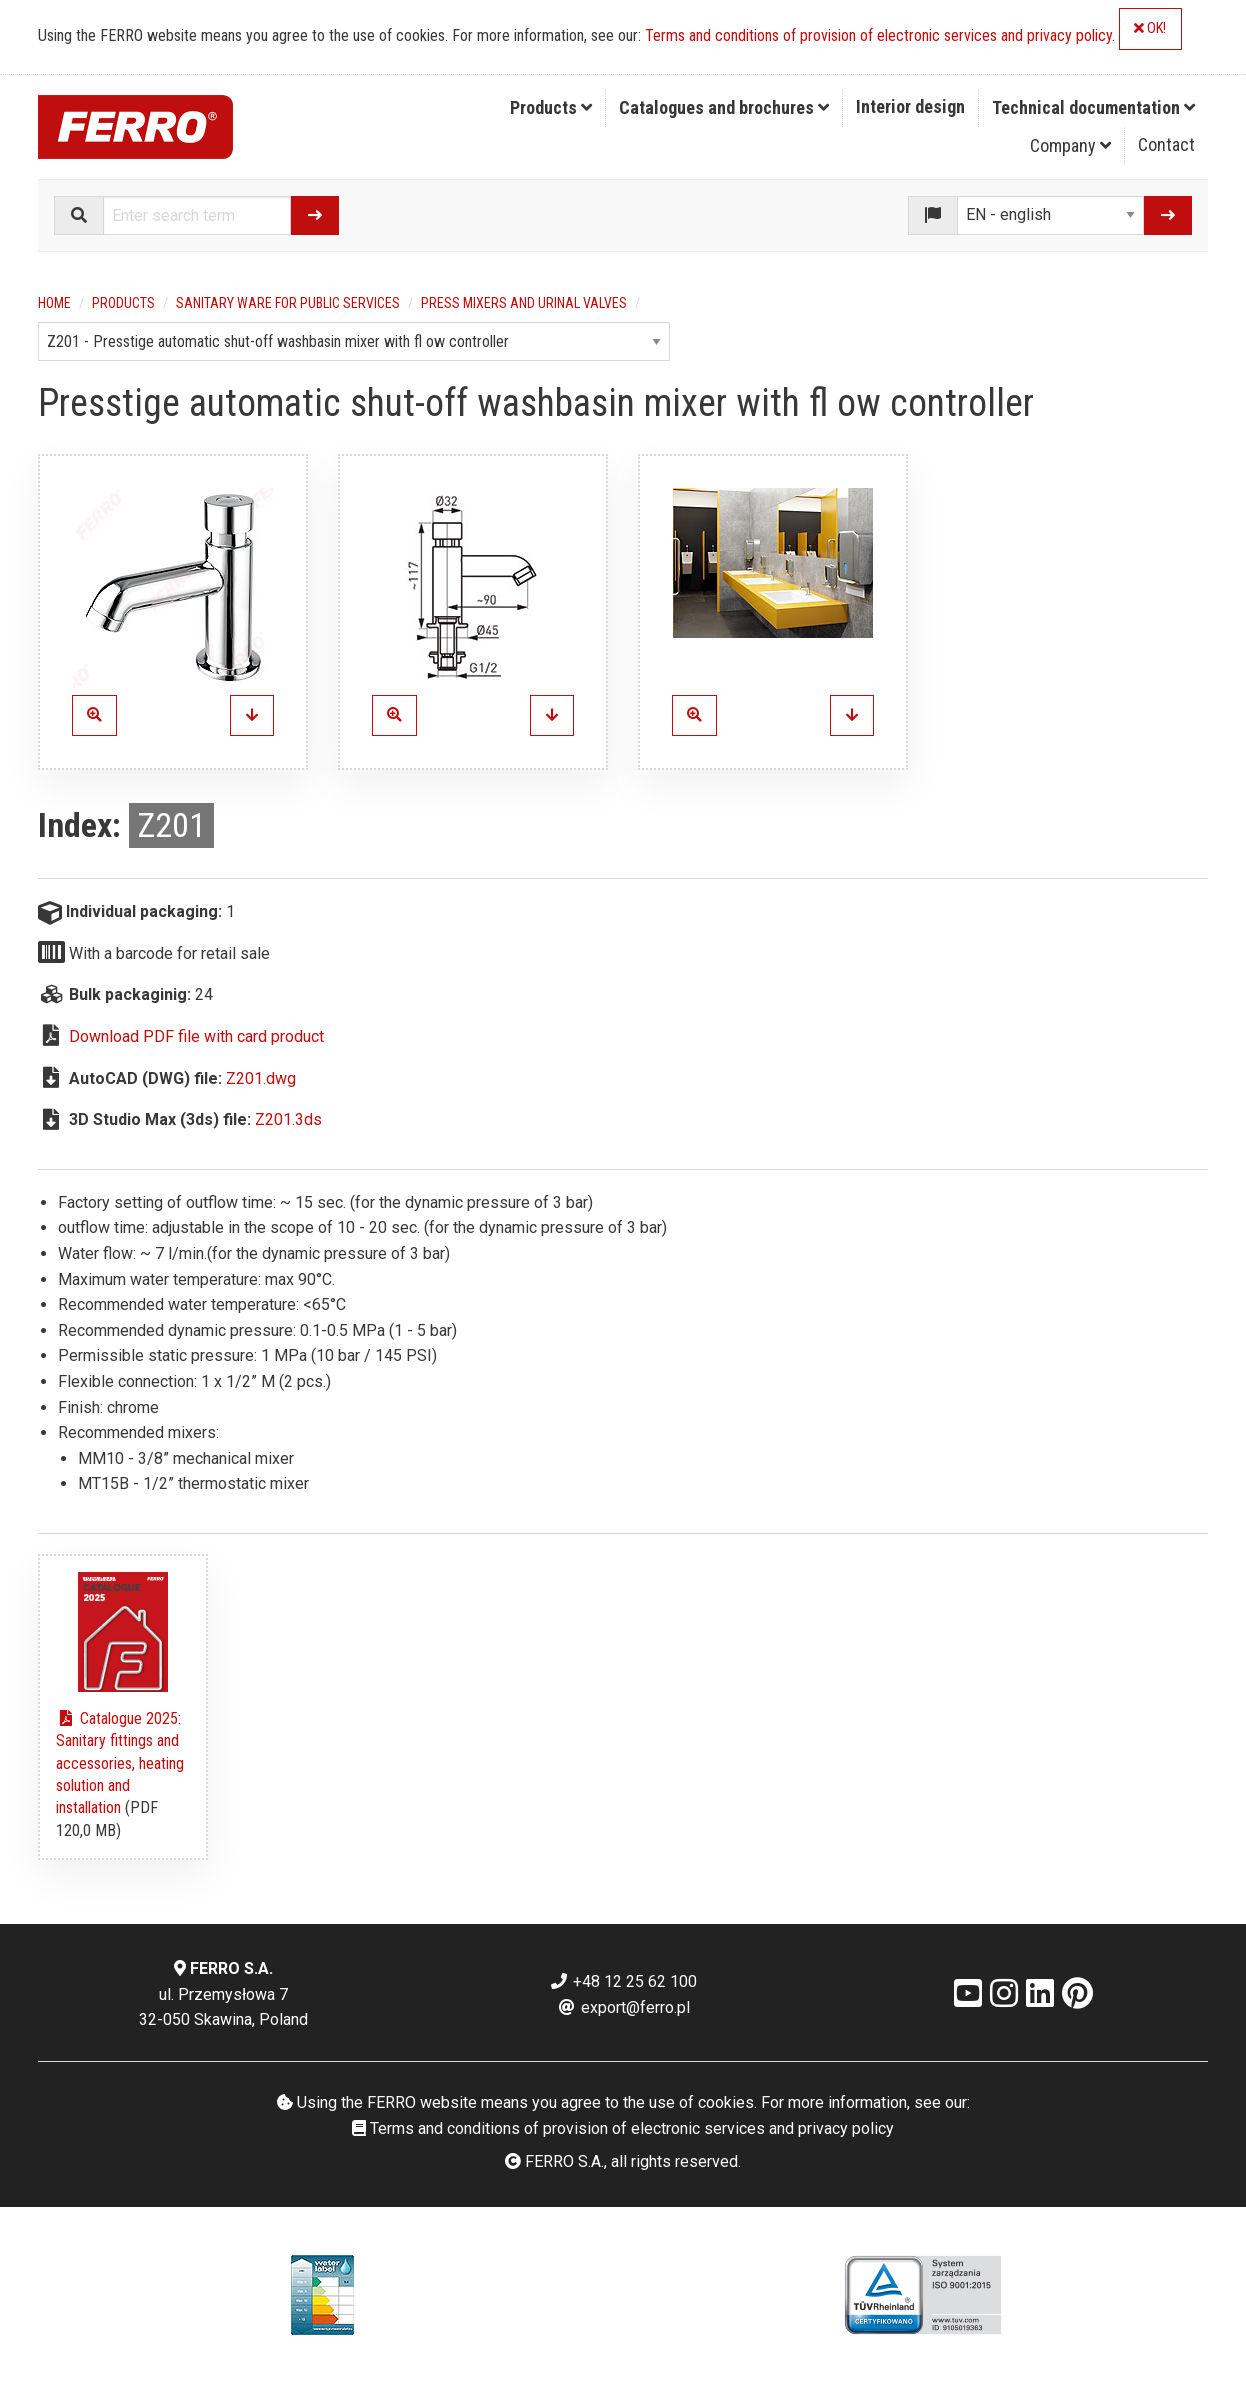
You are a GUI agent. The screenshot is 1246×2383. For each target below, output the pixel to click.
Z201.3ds (288, 1119)
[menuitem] (551, 108)
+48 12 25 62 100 (623, 1981)
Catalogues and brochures (724, 107)
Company (1070, 145)
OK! (1150, 28)
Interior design (910, 106)
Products (551, 107)
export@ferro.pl (623, 2007)
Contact (1166, 144)
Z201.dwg (261, 1078)
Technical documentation (1093, 107)
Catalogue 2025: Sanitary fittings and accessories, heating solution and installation (120, 1763)
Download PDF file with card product (196, 1036)
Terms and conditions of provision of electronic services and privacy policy (878, 35)
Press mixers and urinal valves (524, 303)
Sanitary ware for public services (288, 303)
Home (54, 303)
